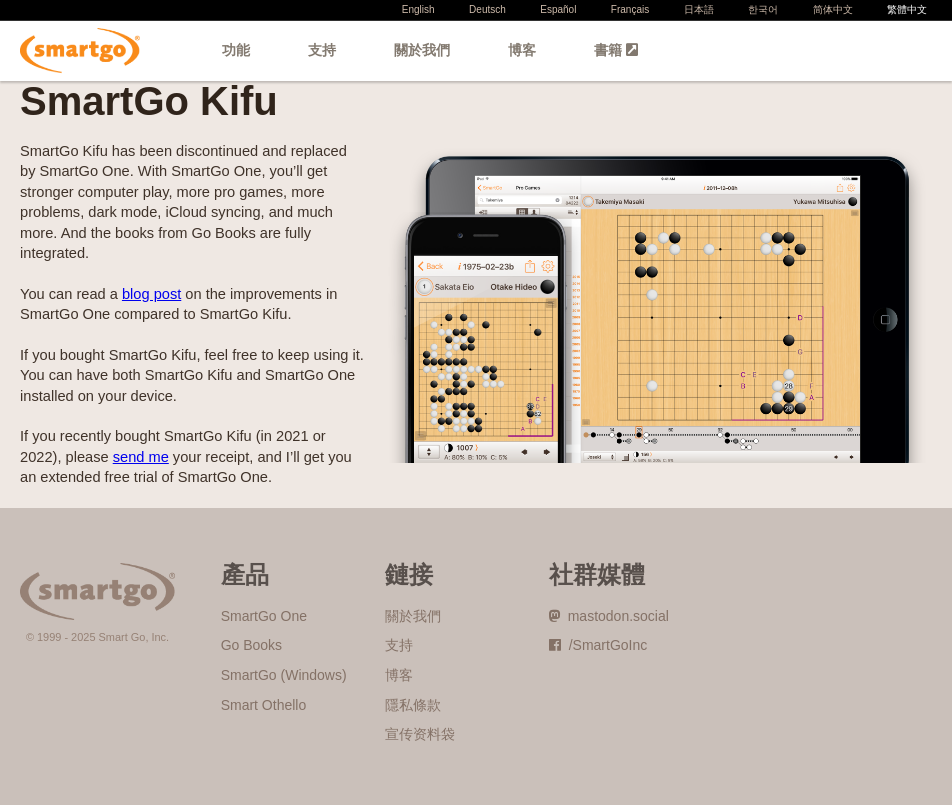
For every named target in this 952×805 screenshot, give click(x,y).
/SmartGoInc (598, 645)
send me (141, 457)
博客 (522, 50)
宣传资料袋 (420, 734)
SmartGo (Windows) (284, 675)
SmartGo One (264, 616)
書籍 (616, 50)
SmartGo (80, 50)
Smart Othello (264, 705)
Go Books (251, 645)
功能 (236, 50)
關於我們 (422, 50)
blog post (151, 294)
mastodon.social (609, 616)
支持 (322, 50)
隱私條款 (413, 705)
